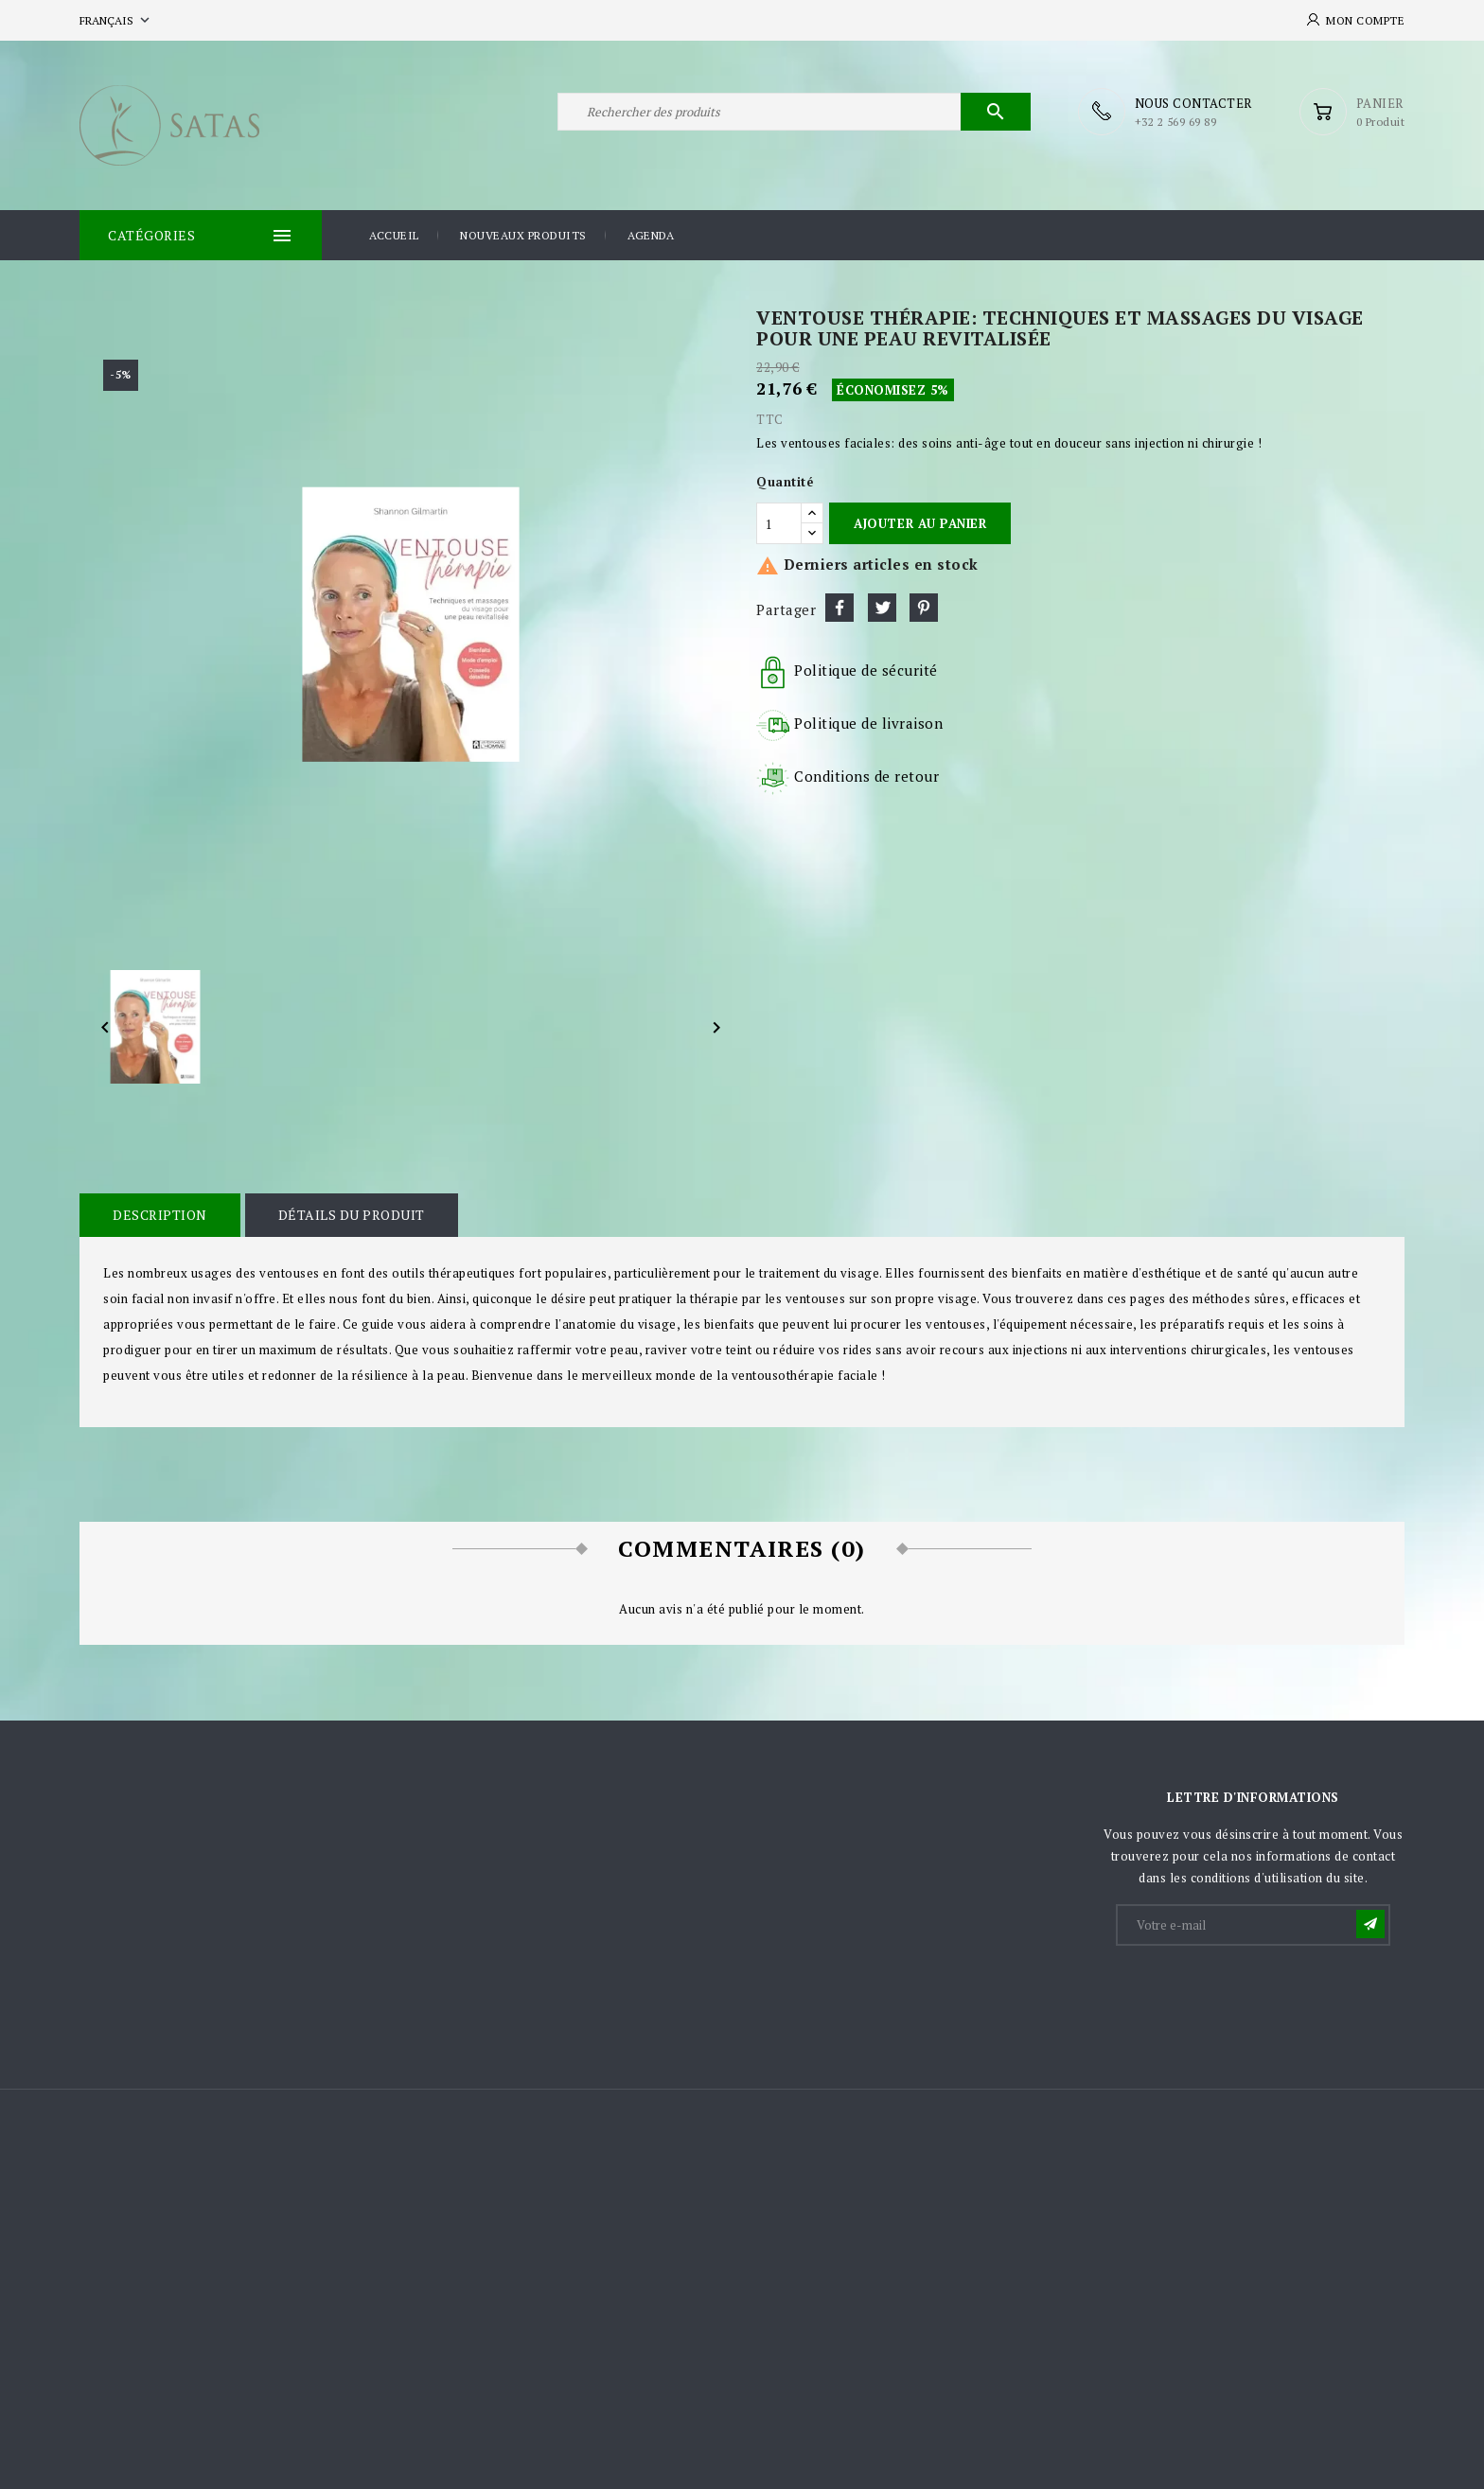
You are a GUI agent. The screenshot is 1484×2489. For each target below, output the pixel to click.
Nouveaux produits (523, 235)
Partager (839, 607)
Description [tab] (160, 1215)
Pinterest (924, 607)
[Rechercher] (794, 112)
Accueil (394, 235)
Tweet (882, 607)
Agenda (650, 235)
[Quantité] (779, 523)
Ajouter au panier (920, 523)
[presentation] (1261, 1995)
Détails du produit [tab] (351, 1215)
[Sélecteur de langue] (116, 20)
